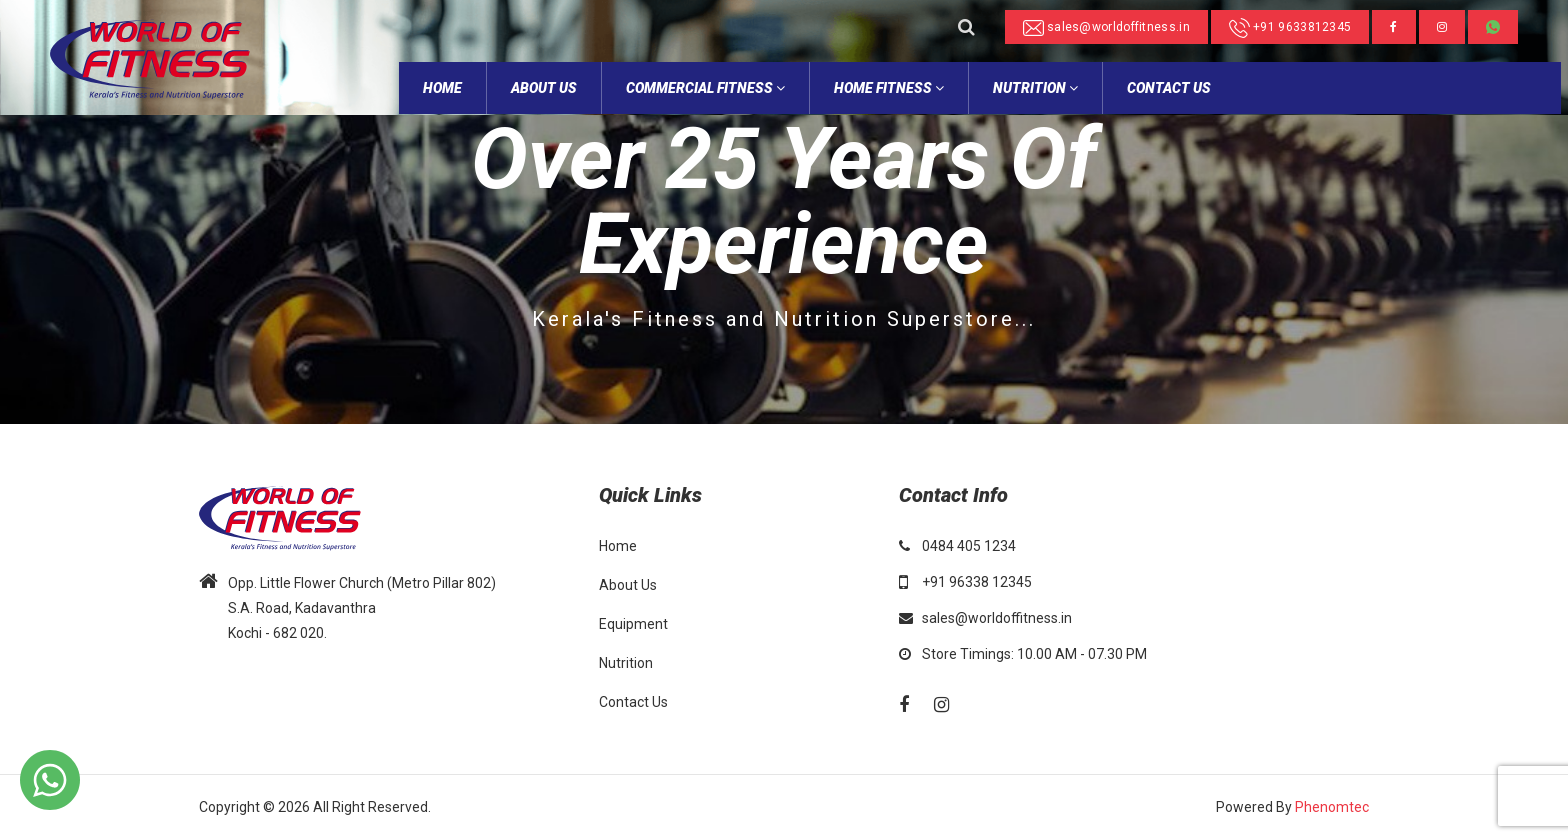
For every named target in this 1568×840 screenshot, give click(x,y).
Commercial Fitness (705, 88)
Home (618, 546)
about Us (544, 88)
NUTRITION (1035, 88)
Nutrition (626, 663)
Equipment (633, 624)
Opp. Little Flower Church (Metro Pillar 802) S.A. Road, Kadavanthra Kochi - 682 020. (362, 608)
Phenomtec (1332, 807)
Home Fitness (889, 88)
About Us (628, 585)
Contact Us (1169, 88)
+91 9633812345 (1290, 28)
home (442, 88)
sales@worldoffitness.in (1106, 28)
